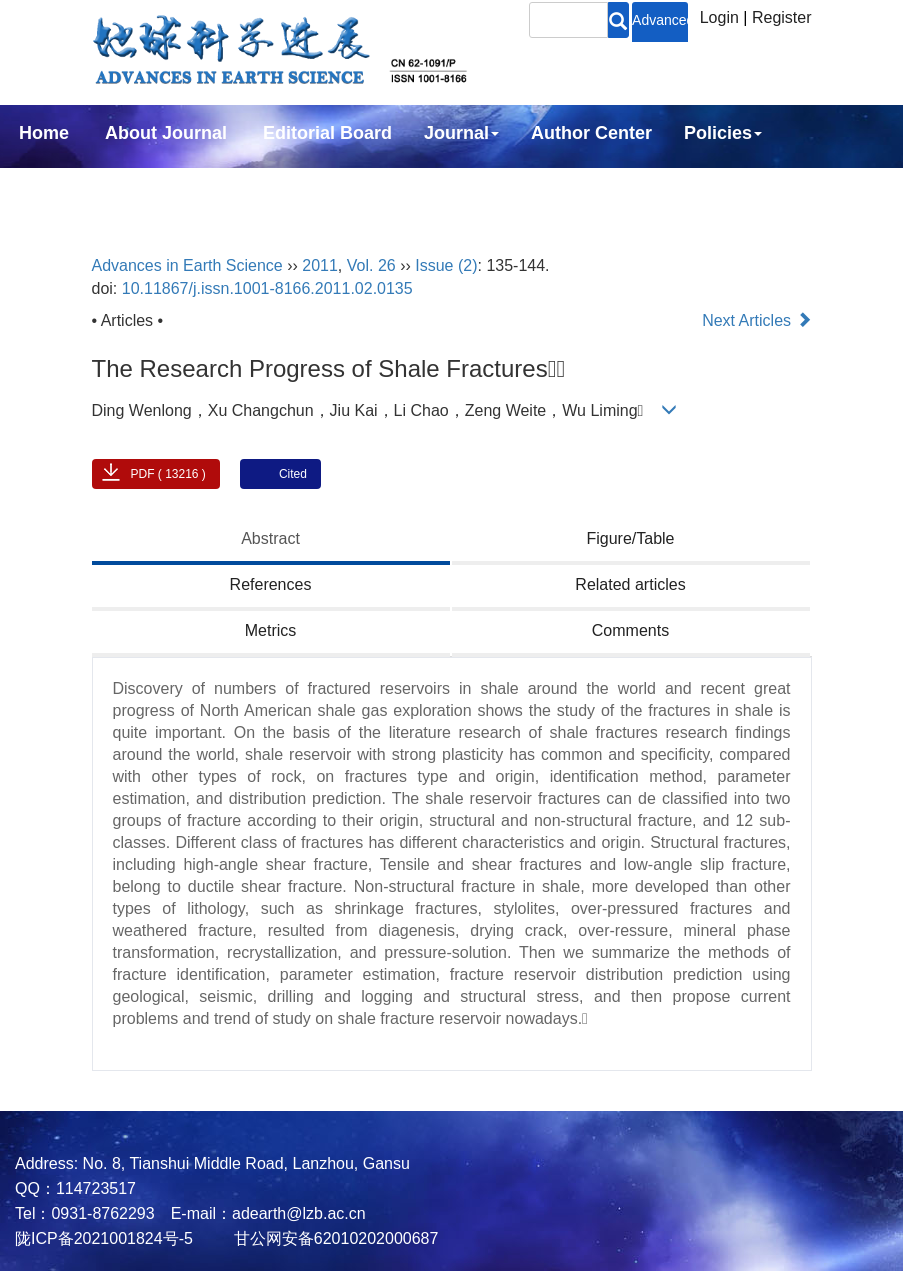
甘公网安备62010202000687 (333, 1238)
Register (782, 17)
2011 (320, 265)
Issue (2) (446, 265)
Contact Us (212, 187)
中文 (314, 187)
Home (44, 133)
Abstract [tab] (270, 538)
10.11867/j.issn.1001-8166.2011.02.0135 (267, 288)
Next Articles (756, 320)
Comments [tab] (630, 630)
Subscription (74, 187)
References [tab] (271, 584)
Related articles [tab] (630, 584)
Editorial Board (327, 133)
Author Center (591, 133)
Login (719, 17)
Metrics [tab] (271, 630)
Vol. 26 (371, 265)
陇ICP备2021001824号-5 (104, 1238)
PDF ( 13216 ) (168, 474)
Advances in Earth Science (187, 265)
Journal (461, 133)
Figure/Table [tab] (630, 538)
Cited (293, 474)
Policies (723, 133)
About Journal (166, 133)
